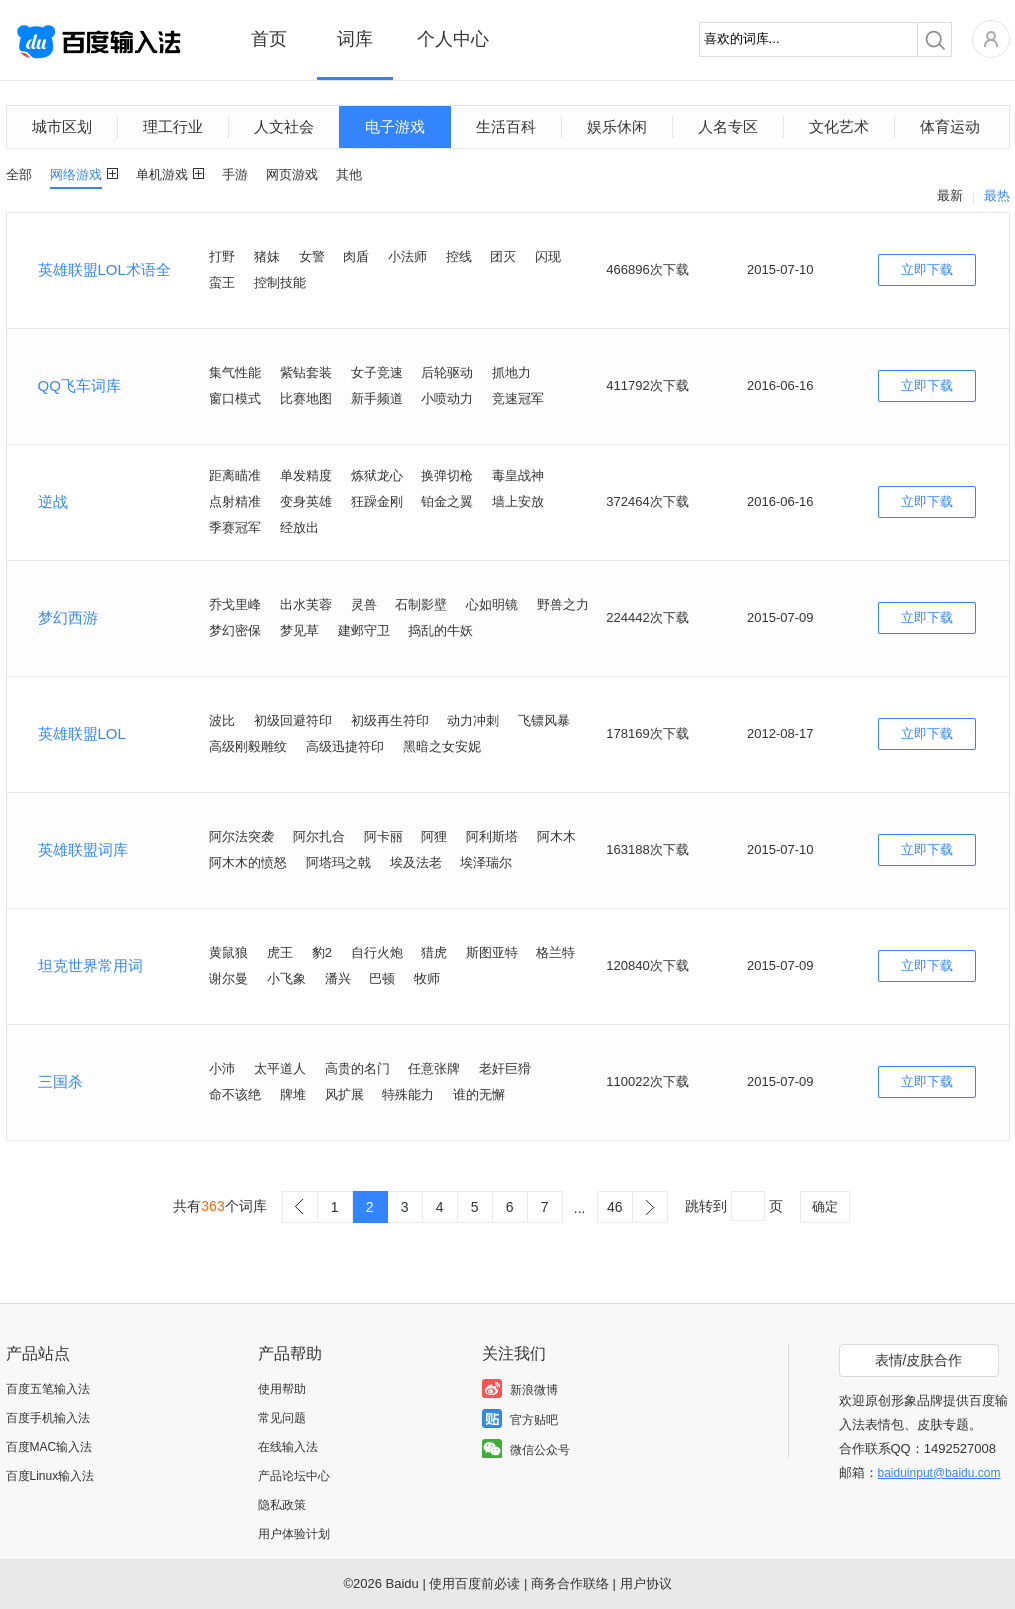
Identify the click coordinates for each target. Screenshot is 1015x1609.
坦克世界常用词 (90, 965)
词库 (355, 39)
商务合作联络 (570, 1583)
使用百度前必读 (474, 1583)
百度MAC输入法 (49, 1447)
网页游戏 (292, 174)
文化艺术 (839, 126)
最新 (950, 195)
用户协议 (646, 1583)
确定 (825, 1206)
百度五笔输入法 (48, 1389)
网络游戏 (76, 174)
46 (615, 1207)
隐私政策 (282, 1505)
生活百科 (506, 126)
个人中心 (453, 39)
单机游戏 (162, 174)
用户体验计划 (294, 1534)
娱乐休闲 (617, 126)
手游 (235, 174)
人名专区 (728, 126)
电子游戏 (395, 126)
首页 (269, 39)
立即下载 (927, 269)
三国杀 (60, 1081)
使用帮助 (282, 1389)
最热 (997, 195)
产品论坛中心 (294, 1476)
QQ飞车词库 (79, 385)
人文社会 (284, 126)
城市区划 (62, 126)
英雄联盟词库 (83, 849)
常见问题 (282, 1418)
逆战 (53, 501)
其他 (349, 174)
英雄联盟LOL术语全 (104, 269)
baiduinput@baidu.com (939, 1473)
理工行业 (173, 126)
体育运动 (950, 126)
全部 (19, 174)
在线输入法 (288, 1447)
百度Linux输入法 (50, 1476)
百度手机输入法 (48, 1418)
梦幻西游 (68, 617)
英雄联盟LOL (82, 733)
